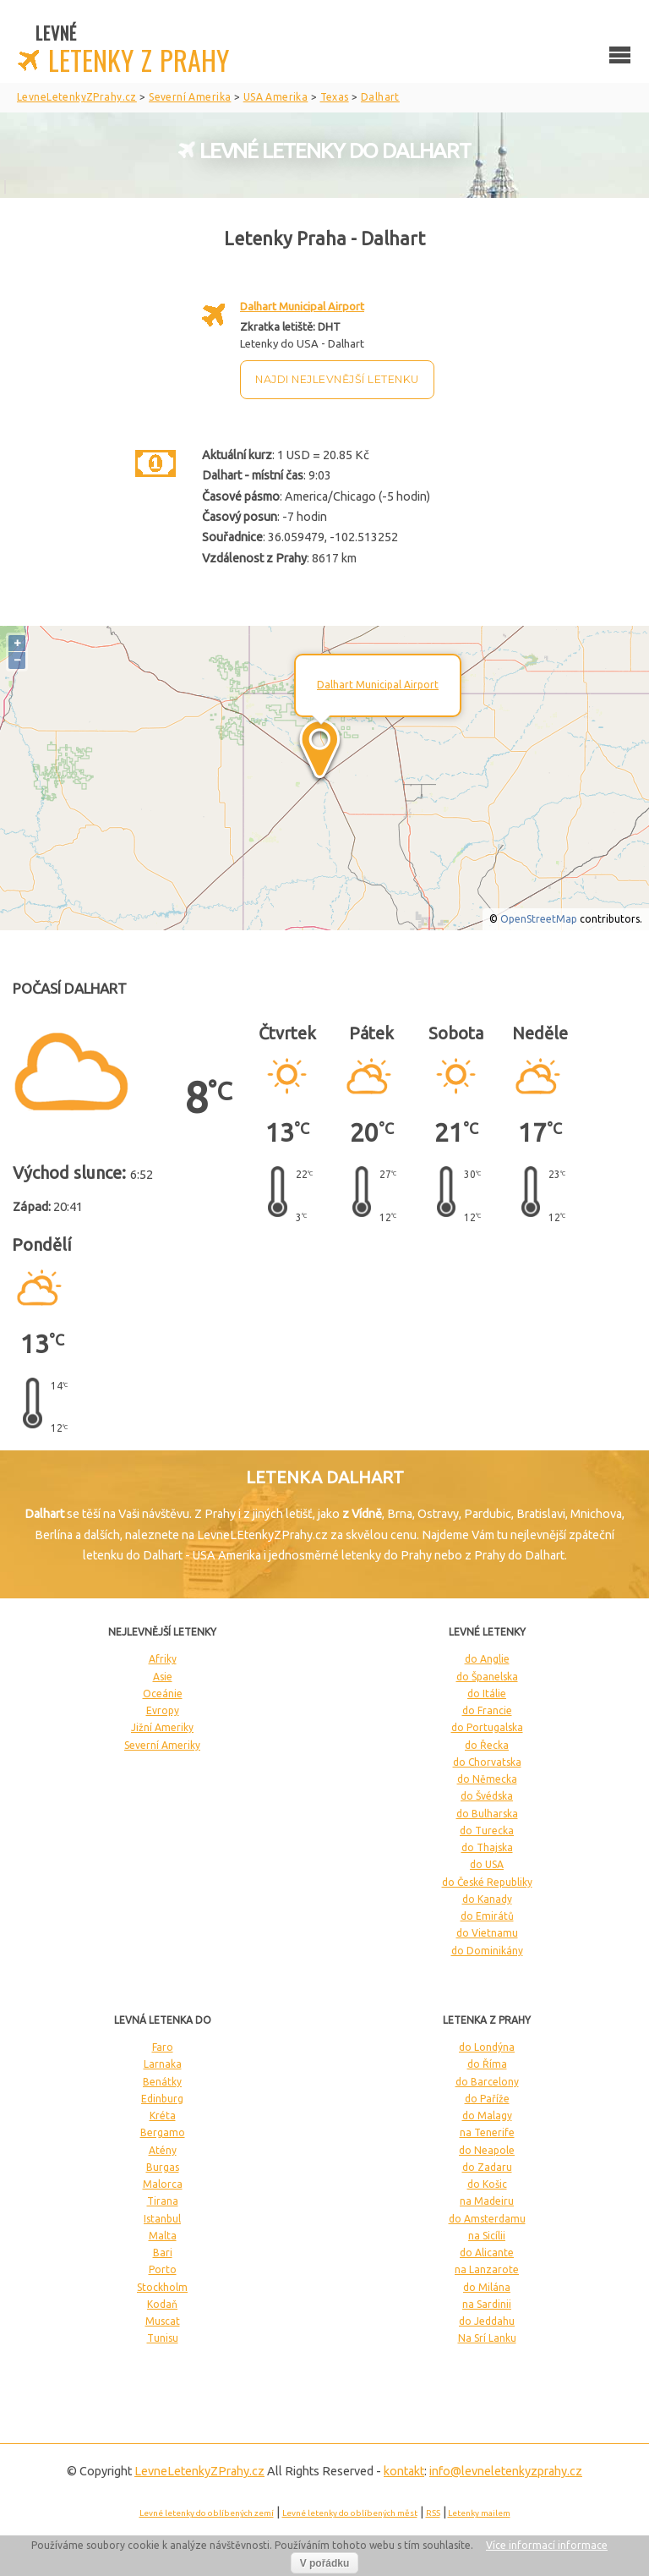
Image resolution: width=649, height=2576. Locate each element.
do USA (487, 1864)
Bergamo (162, 2132)
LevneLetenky (199, 2471)
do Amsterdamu (487, 2218)
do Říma (487, 2063)
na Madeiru (487, 2200)
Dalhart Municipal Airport (302, 306)
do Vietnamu (487, 1932)
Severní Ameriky (162, 1745)
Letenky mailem (479, 2513)
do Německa (487, 1778)
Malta (163, 2235)
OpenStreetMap (538, 918)
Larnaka (163, 2063)
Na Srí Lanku (487, 2337)
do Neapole (487, 2150)
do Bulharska (487, 1813)
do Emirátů (487, 1915)
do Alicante (487, 2252)
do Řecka (487, 1745)
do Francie (487, 1710)
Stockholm (162, 2287)
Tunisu (162, 2337)
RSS (433, 2513)
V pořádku (325, 2563)
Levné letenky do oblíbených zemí (206, 2513)
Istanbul (162, 2218)
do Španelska (487, 1676)
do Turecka (487, 1830)
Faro (162, 2047)
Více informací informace (547, 2545)
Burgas (162, 2167)
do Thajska (487, 1847)
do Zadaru (487, 2167)
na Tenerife (487, 2132)
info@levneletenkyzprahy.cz (505, 2471)
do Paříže (487, 2098)
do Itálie (486, 1693)
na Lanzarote (487, 2269)
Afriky (163, 1658)
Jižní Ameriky (162, 1727)
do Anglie (487, 1658)
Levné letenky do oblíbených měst (349, 2513)
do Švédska (487, 1795)
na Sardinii (486, 2304)
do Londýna (487, 2047)
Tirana (162, 2200)
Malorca (163, 2184)
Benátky (162, 2081)
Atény (163, 2150)
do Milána (486, 2287)
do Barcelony (487, 2081)
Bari (162, 2252)
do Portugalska (487, 1727)
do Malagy (487, 2115)
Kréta (163, 2115)
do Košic (487, 2184)
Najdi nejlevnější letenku (337, 379)
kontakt (404, 2471)
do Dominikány (487, 1950)
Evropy (162, 1710)
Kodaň (162, 2304)
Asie (162, 1676)
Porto (163, 2269)
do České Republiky (487, 1882)
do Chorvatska (487, 1762)
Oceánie (163, 1693)
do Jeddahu (487, 2321)
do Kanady (487, 1899)
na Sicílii (486, 2235)
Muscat (162, 2321)
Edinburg (162, 2098)
